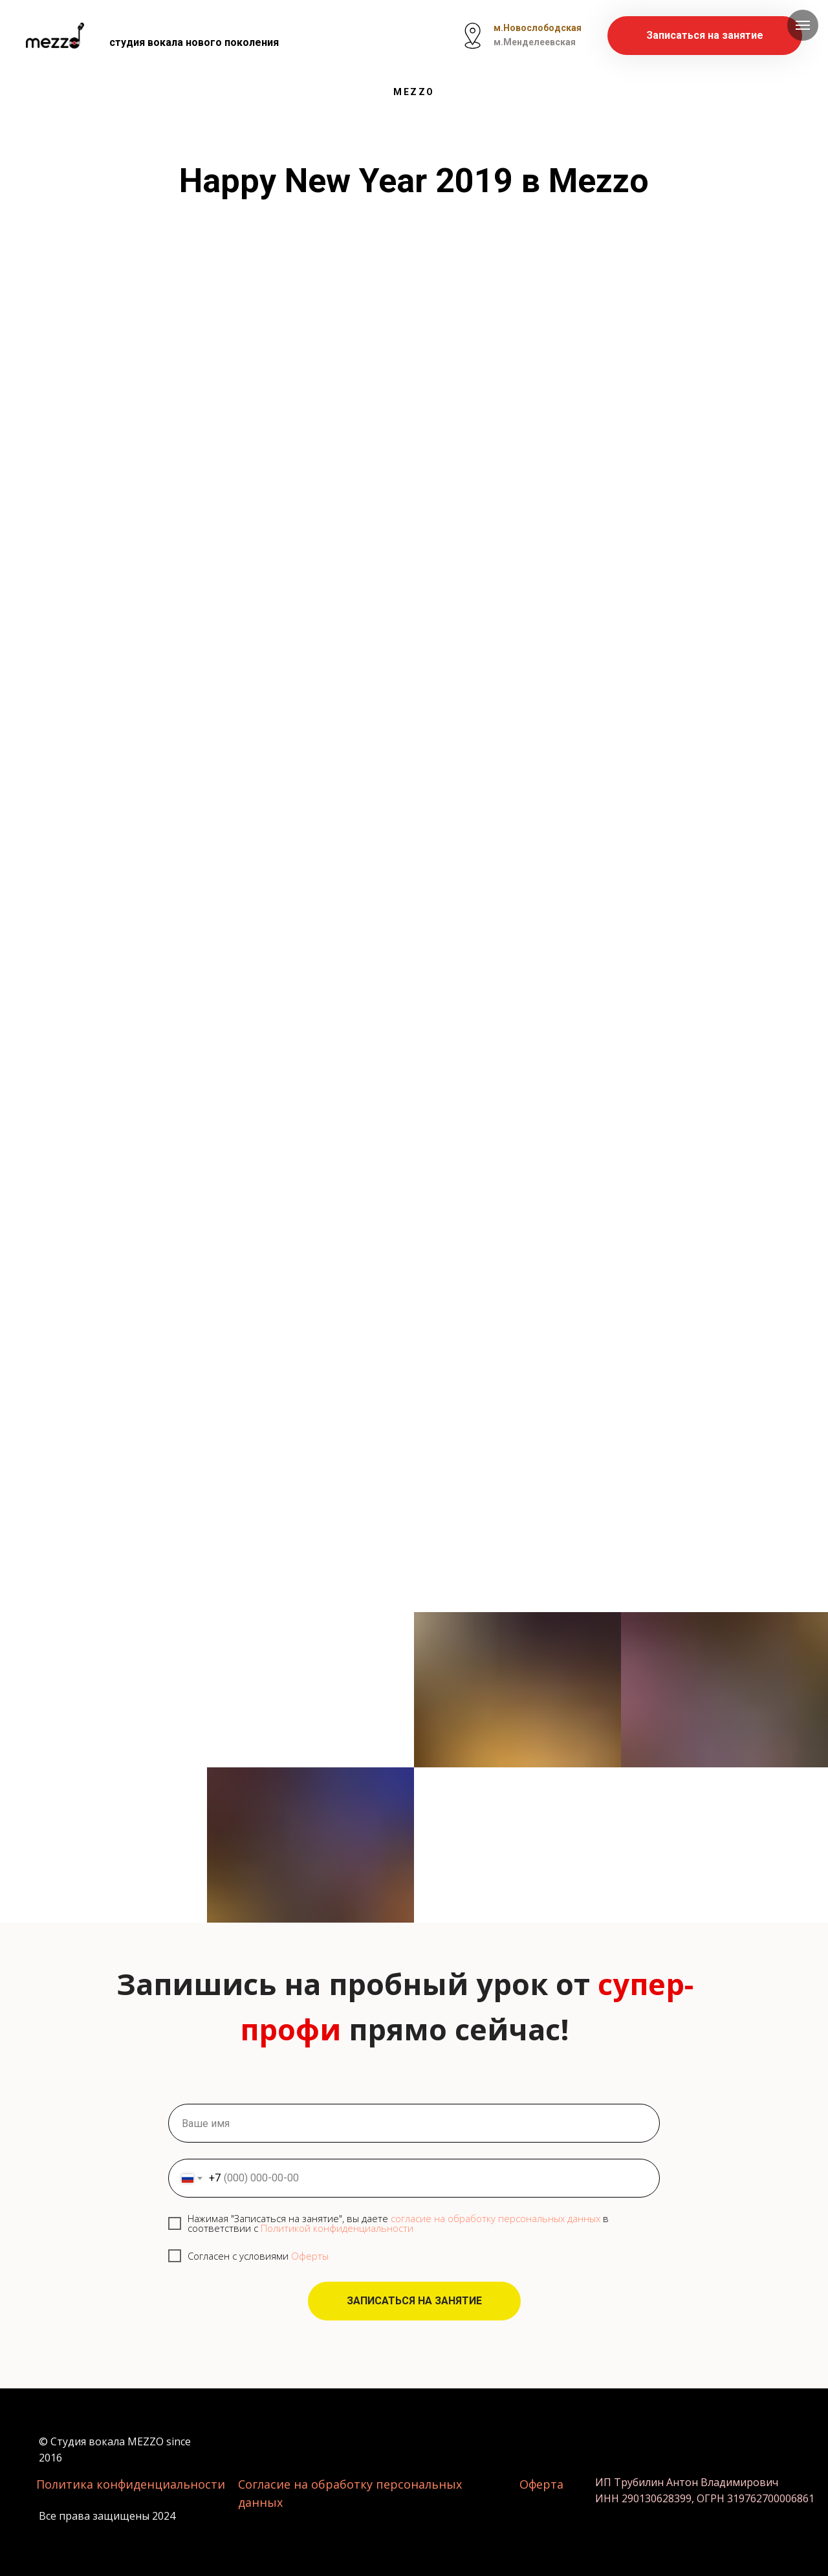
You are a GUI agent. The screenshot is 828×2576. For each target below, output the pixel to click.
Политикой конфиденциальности (337, 2227)
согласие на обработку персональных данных (495, 2218)
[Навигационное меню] (803, 25)
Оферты (310, 2255)
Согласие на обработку (307, 2484)
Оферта (541, 2484)
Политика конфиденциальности (130, 2484)
